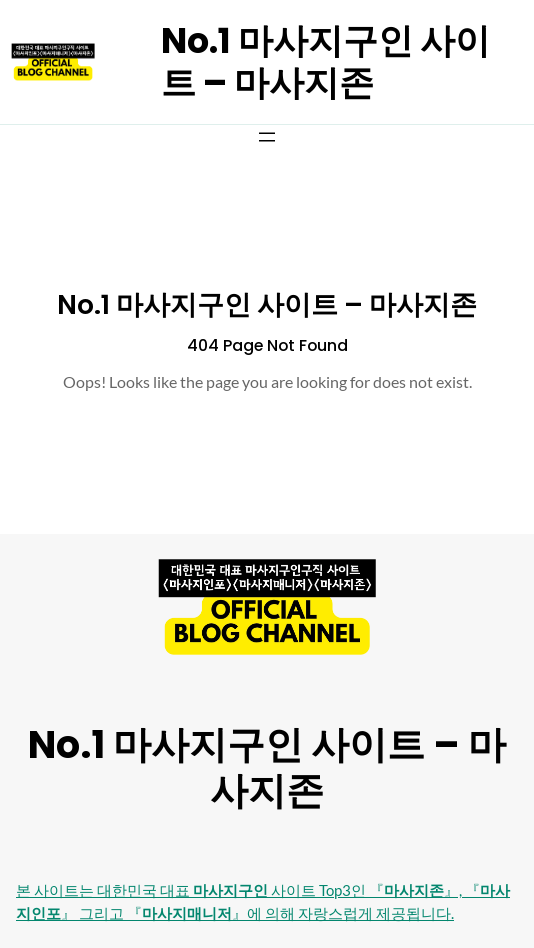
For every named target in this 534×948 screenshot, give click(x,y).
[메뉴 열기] (267, 137)
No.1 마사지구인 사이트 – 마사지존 (325, 61)
